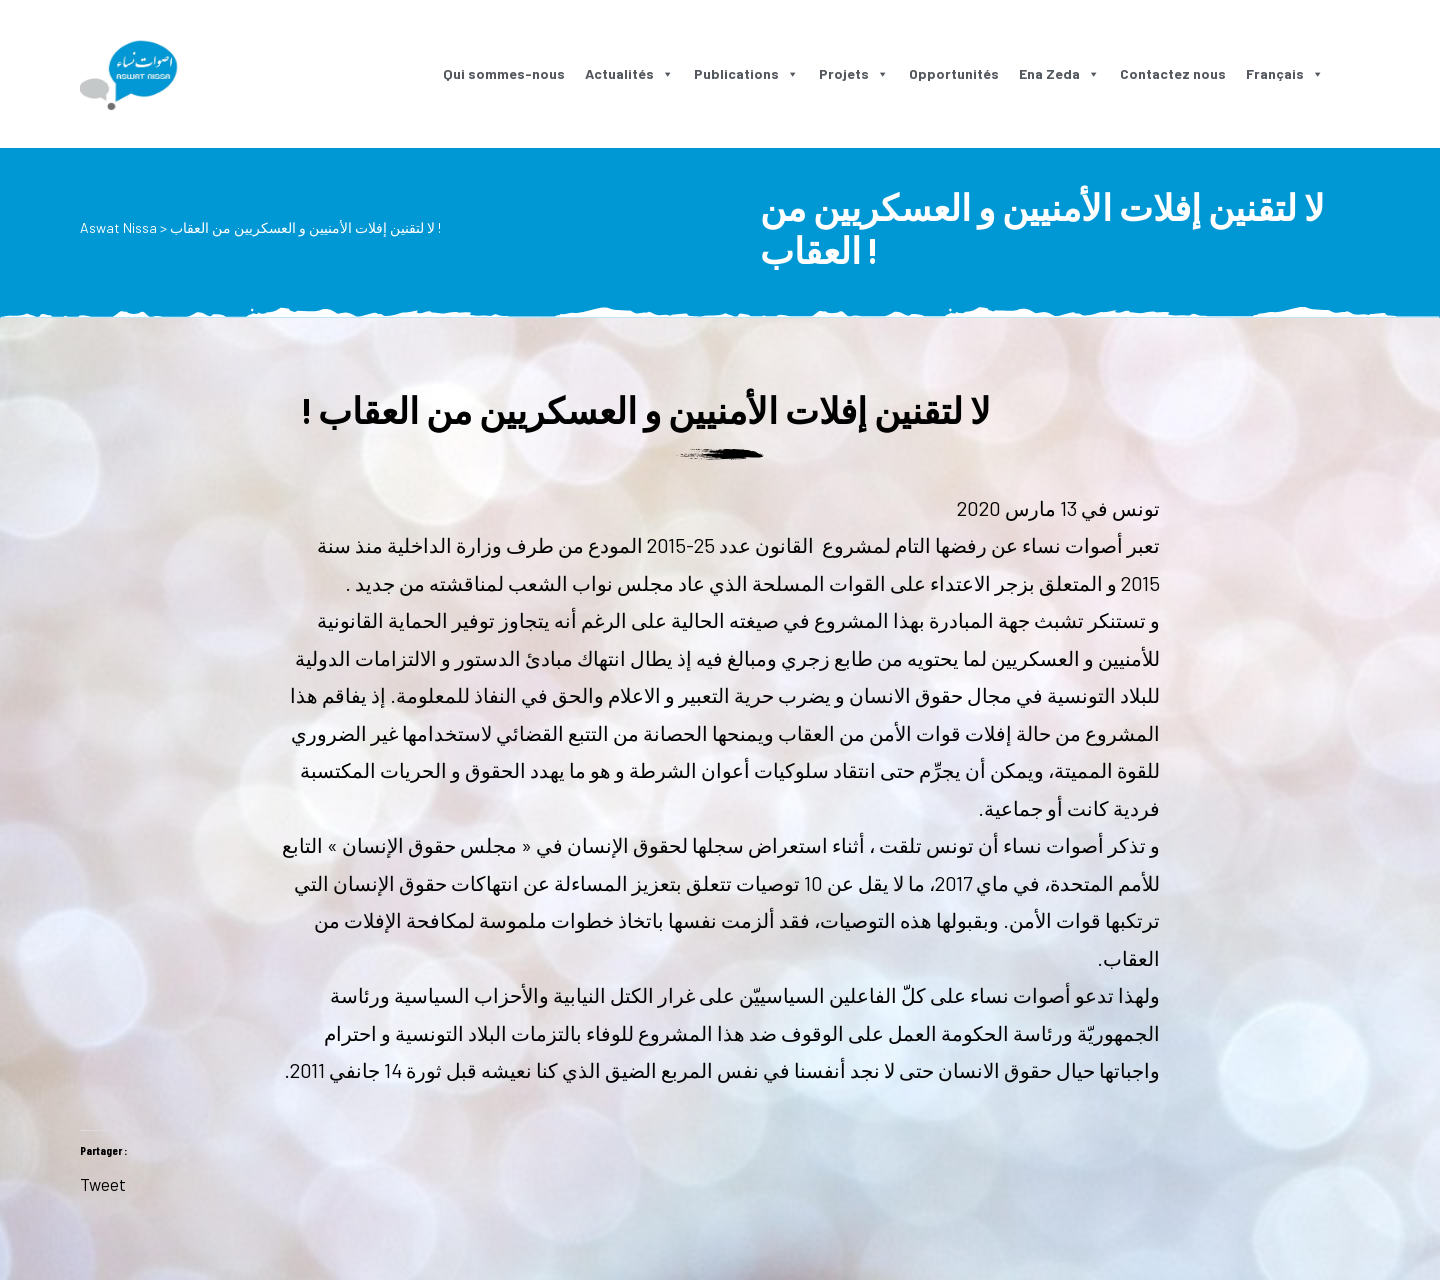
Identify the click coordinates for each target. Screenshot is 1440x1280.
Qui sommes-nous (504, 73)
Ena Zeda (1059, 73)
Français (1285, 73)
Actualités (629, 73)
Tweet (103, 1180)
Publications (746, 73)
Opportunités (954, 73)
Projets (854, 73)
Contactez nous (1173, 73)
